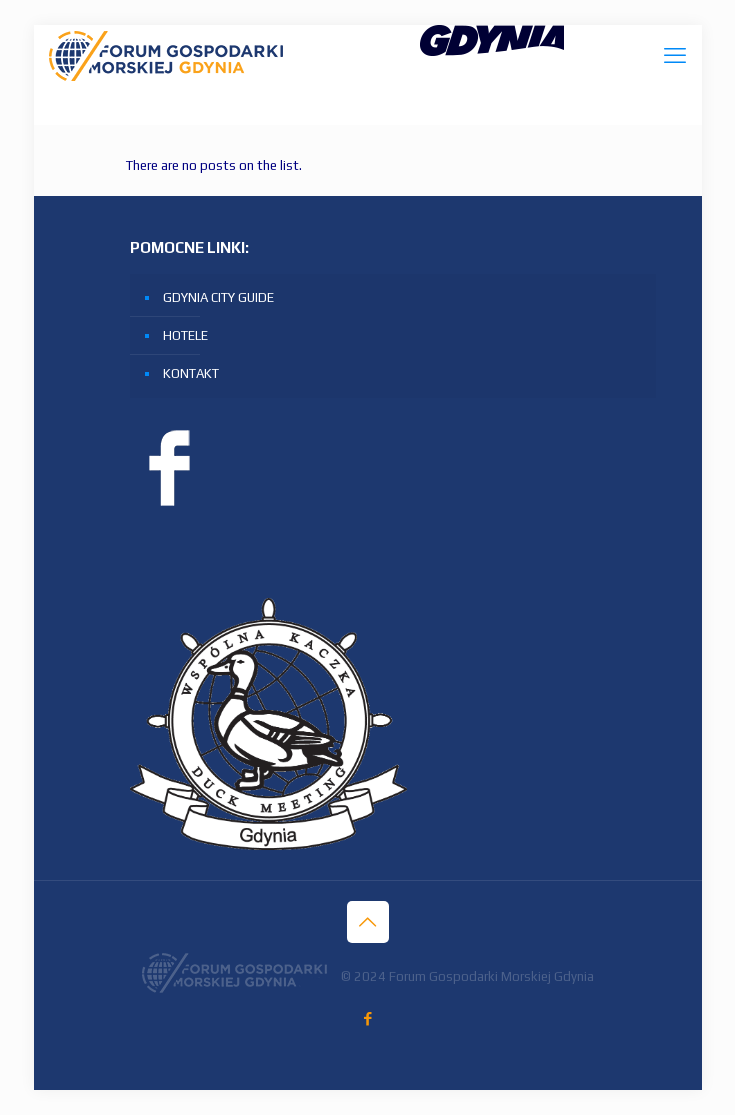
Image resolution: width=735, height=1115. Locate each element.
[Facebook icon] (367, 1018)
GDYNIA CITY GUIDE (218, 297)
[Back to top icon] (368, 922)
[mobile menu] (675, 55)
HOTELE (185, 335)
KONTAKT (191, 373)
